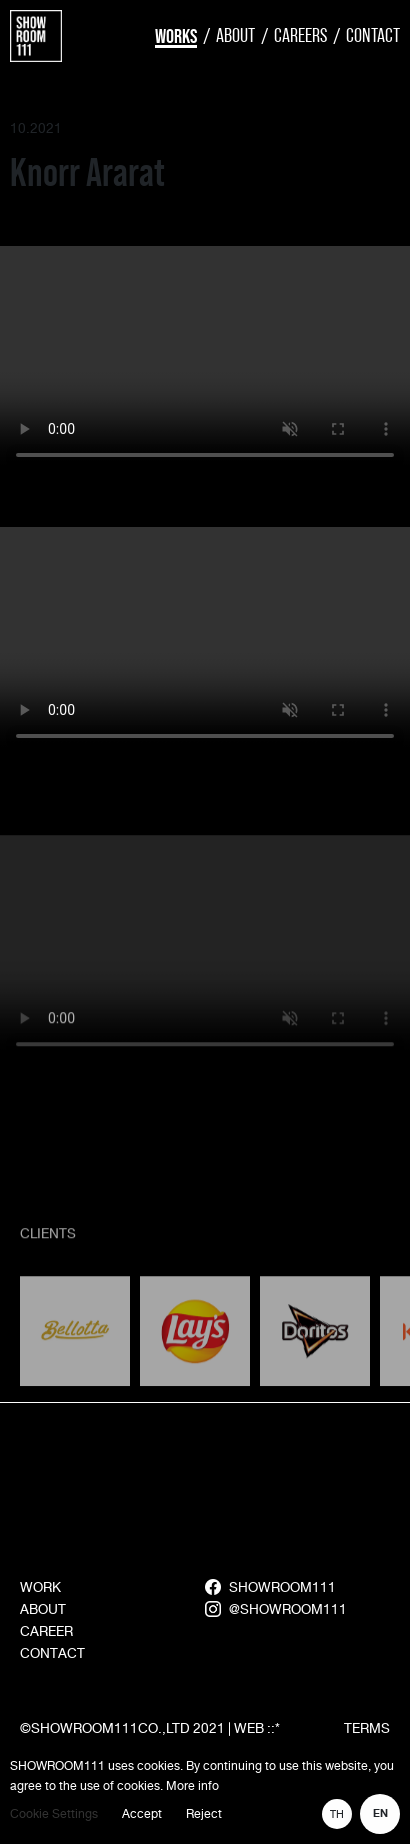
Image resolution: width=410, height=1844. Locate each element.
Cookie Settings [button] (54, 1814)
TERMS (367, 1728)
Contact (373, 35)
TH (337, 1814)
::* (273, 1728)
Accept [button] (142, 1814)
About (235, 35)
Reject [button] (204, 1814)
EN (380, 1813)
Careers (300, 35)
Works (176, 36)
